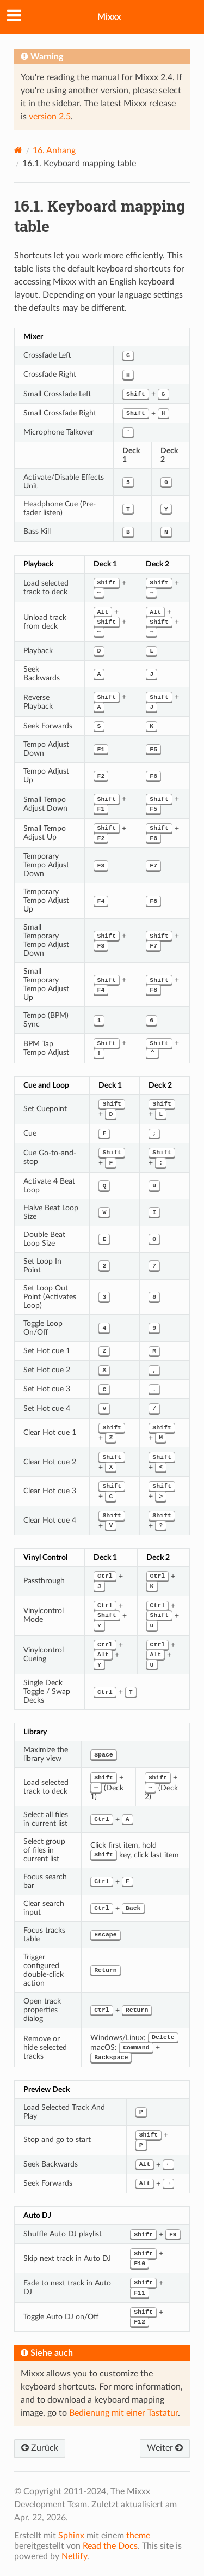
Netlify (74, 2556)
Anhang (54, 150)
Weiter (165, 2448)
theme (138, 2535)
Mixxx (109, 17)
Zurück (39, 2448)
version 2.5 (50, 116)
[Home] (18, 150)
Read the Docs (110, 2546)
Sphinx (71, 2535)
